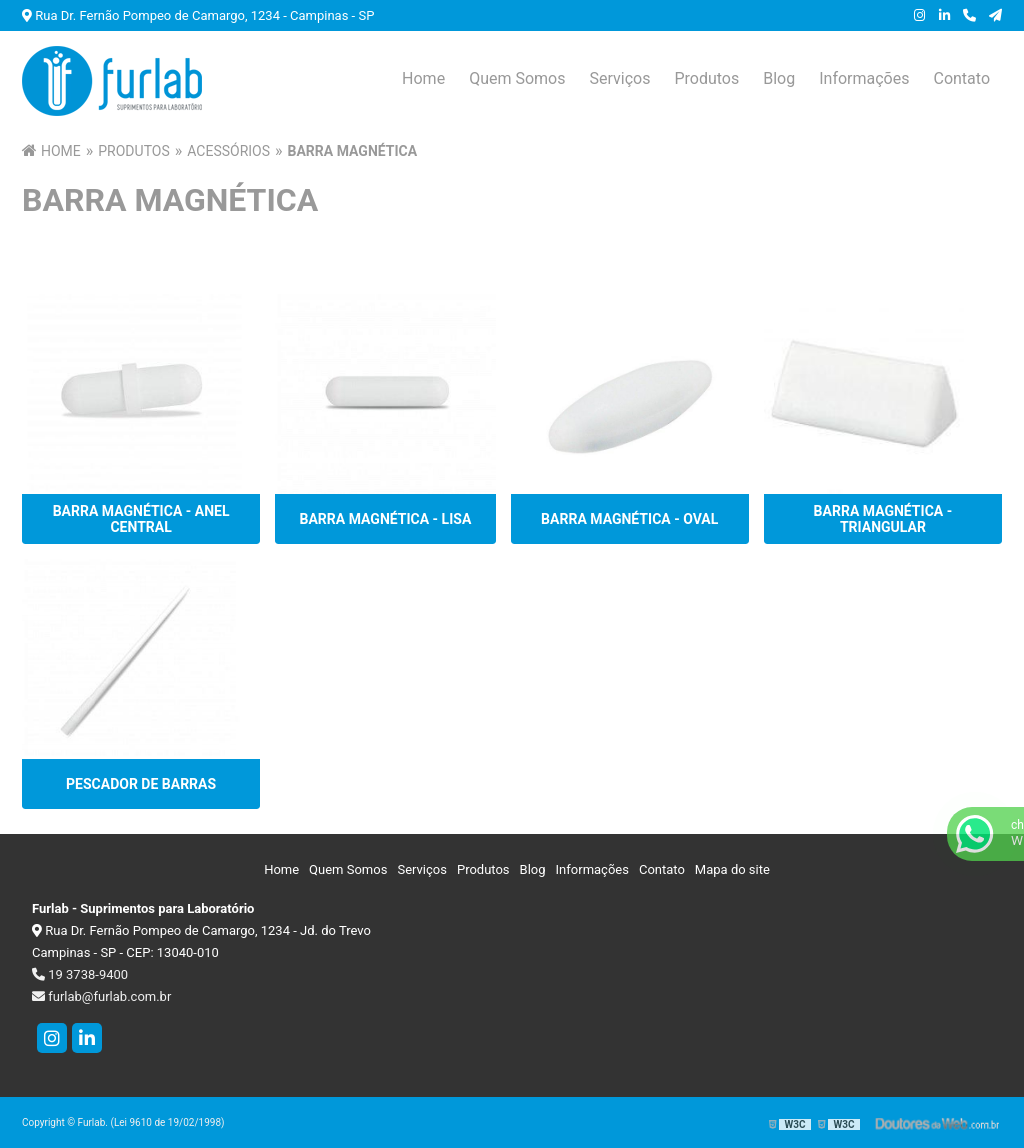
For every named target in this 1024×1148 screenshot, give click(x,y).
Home (423, 78)
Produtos (706, 78)
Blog (779, 78)
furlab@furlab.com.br (101, 996)
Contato (961, 78)
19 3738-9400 (80, 974)
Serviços (619, 78)
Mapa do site (732, 869)
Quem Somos (517, 78)
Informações (864, 78)
